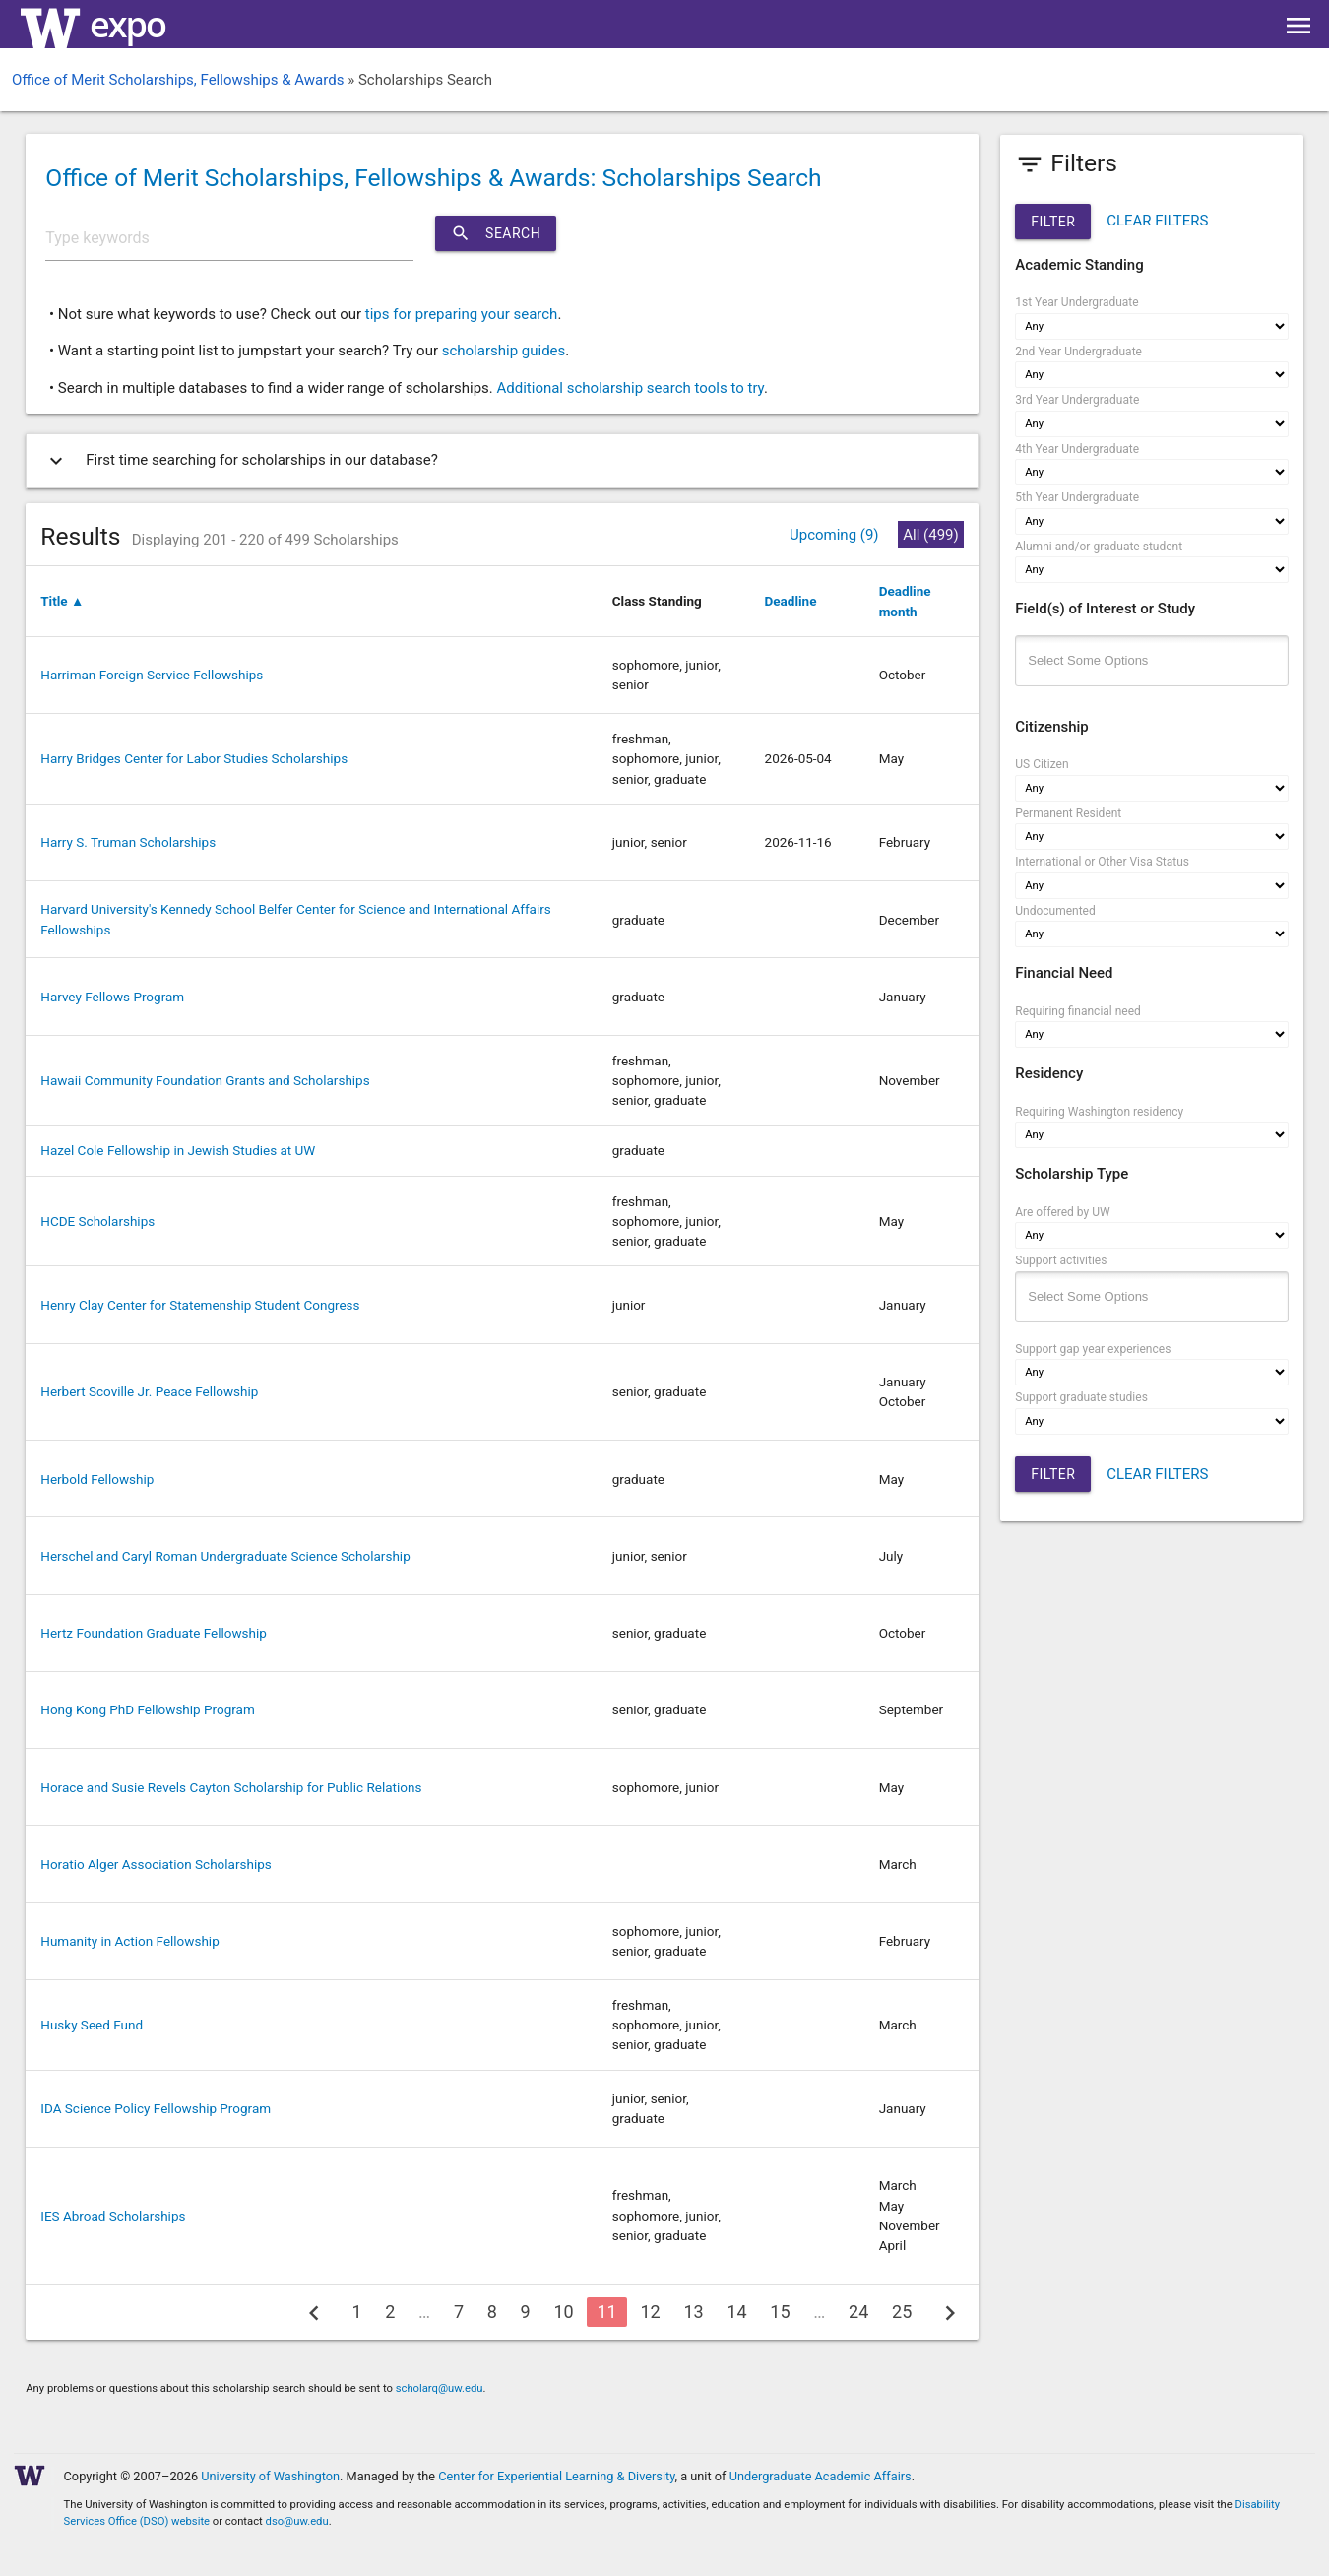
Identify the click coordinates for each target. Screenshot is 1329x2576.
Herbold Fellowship (97, 1479)
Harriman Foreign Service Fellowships (151, 674)
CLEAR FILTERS (1157, 220)
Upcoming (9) (834, 535)
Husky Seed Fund (91, 2024)
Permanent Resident (1068, 813)
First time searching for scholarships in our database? (239, 461)
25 (902, 2311)
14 (736, 2311)
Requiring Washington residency (1099, 1112)
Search (495, 233)
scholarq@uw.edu (439, 2388)
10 (563, 2311)
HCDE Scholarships (97, 1221)
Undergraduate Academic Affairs (820, 2476)
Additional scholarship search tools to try (629, 388)
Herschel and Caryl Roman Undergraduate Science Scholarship (225, 1556)
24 (858, 2311)
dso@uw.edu (297, 2521)
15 (780, 2311)
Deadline (791, 601)
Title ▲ (62, 601)
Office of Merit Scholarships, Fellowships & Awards (178, 80)
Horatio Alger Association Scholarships (155, 1864)
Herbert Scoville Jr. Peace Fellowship (149, 1391)
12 (650, 2311)
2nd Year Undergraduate (1078, 351)
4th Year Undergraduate (1077, 449)
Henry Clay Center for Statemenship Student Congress (199, 1305)
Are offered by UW (1062, 1212)
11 (606, 2311)
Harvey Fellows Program (112, 996)
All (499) (930, 535)
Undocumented (1055, 911)
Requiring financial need (1078, 1011)
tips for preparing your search (461, 314)
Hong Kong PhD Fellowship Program (147, 1709)
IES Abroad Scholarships (112, 2215)
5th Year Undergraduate (1077, 497)
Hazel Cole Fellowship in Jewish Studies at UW (177, 1150)
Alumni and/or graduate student (1098, 546)
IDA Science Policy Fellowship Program (155, 2108)
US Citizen (1041, 764)
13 (693, 2311)
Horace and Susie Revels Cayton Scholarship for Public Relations (230, 1787)
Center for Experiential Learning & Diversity (556, 2476)
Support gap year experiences (1093, 1349)
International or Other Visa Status (1102, 862)
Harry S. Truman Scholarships (128, 842)
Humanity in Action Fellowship (129, 1941)
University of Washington (270, 2476)
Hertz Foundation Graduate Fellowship (153, 1633)
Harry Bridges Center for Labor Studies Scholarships (194, 758)
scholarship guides (504, 350)
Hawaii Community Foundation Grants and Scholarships (204, 1080)
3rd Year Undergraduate (1077, 400)
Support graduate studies (1081, 1397)
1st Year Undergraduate (1076, 302)
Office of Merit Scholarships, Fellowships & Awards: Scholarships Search (433, 177)
